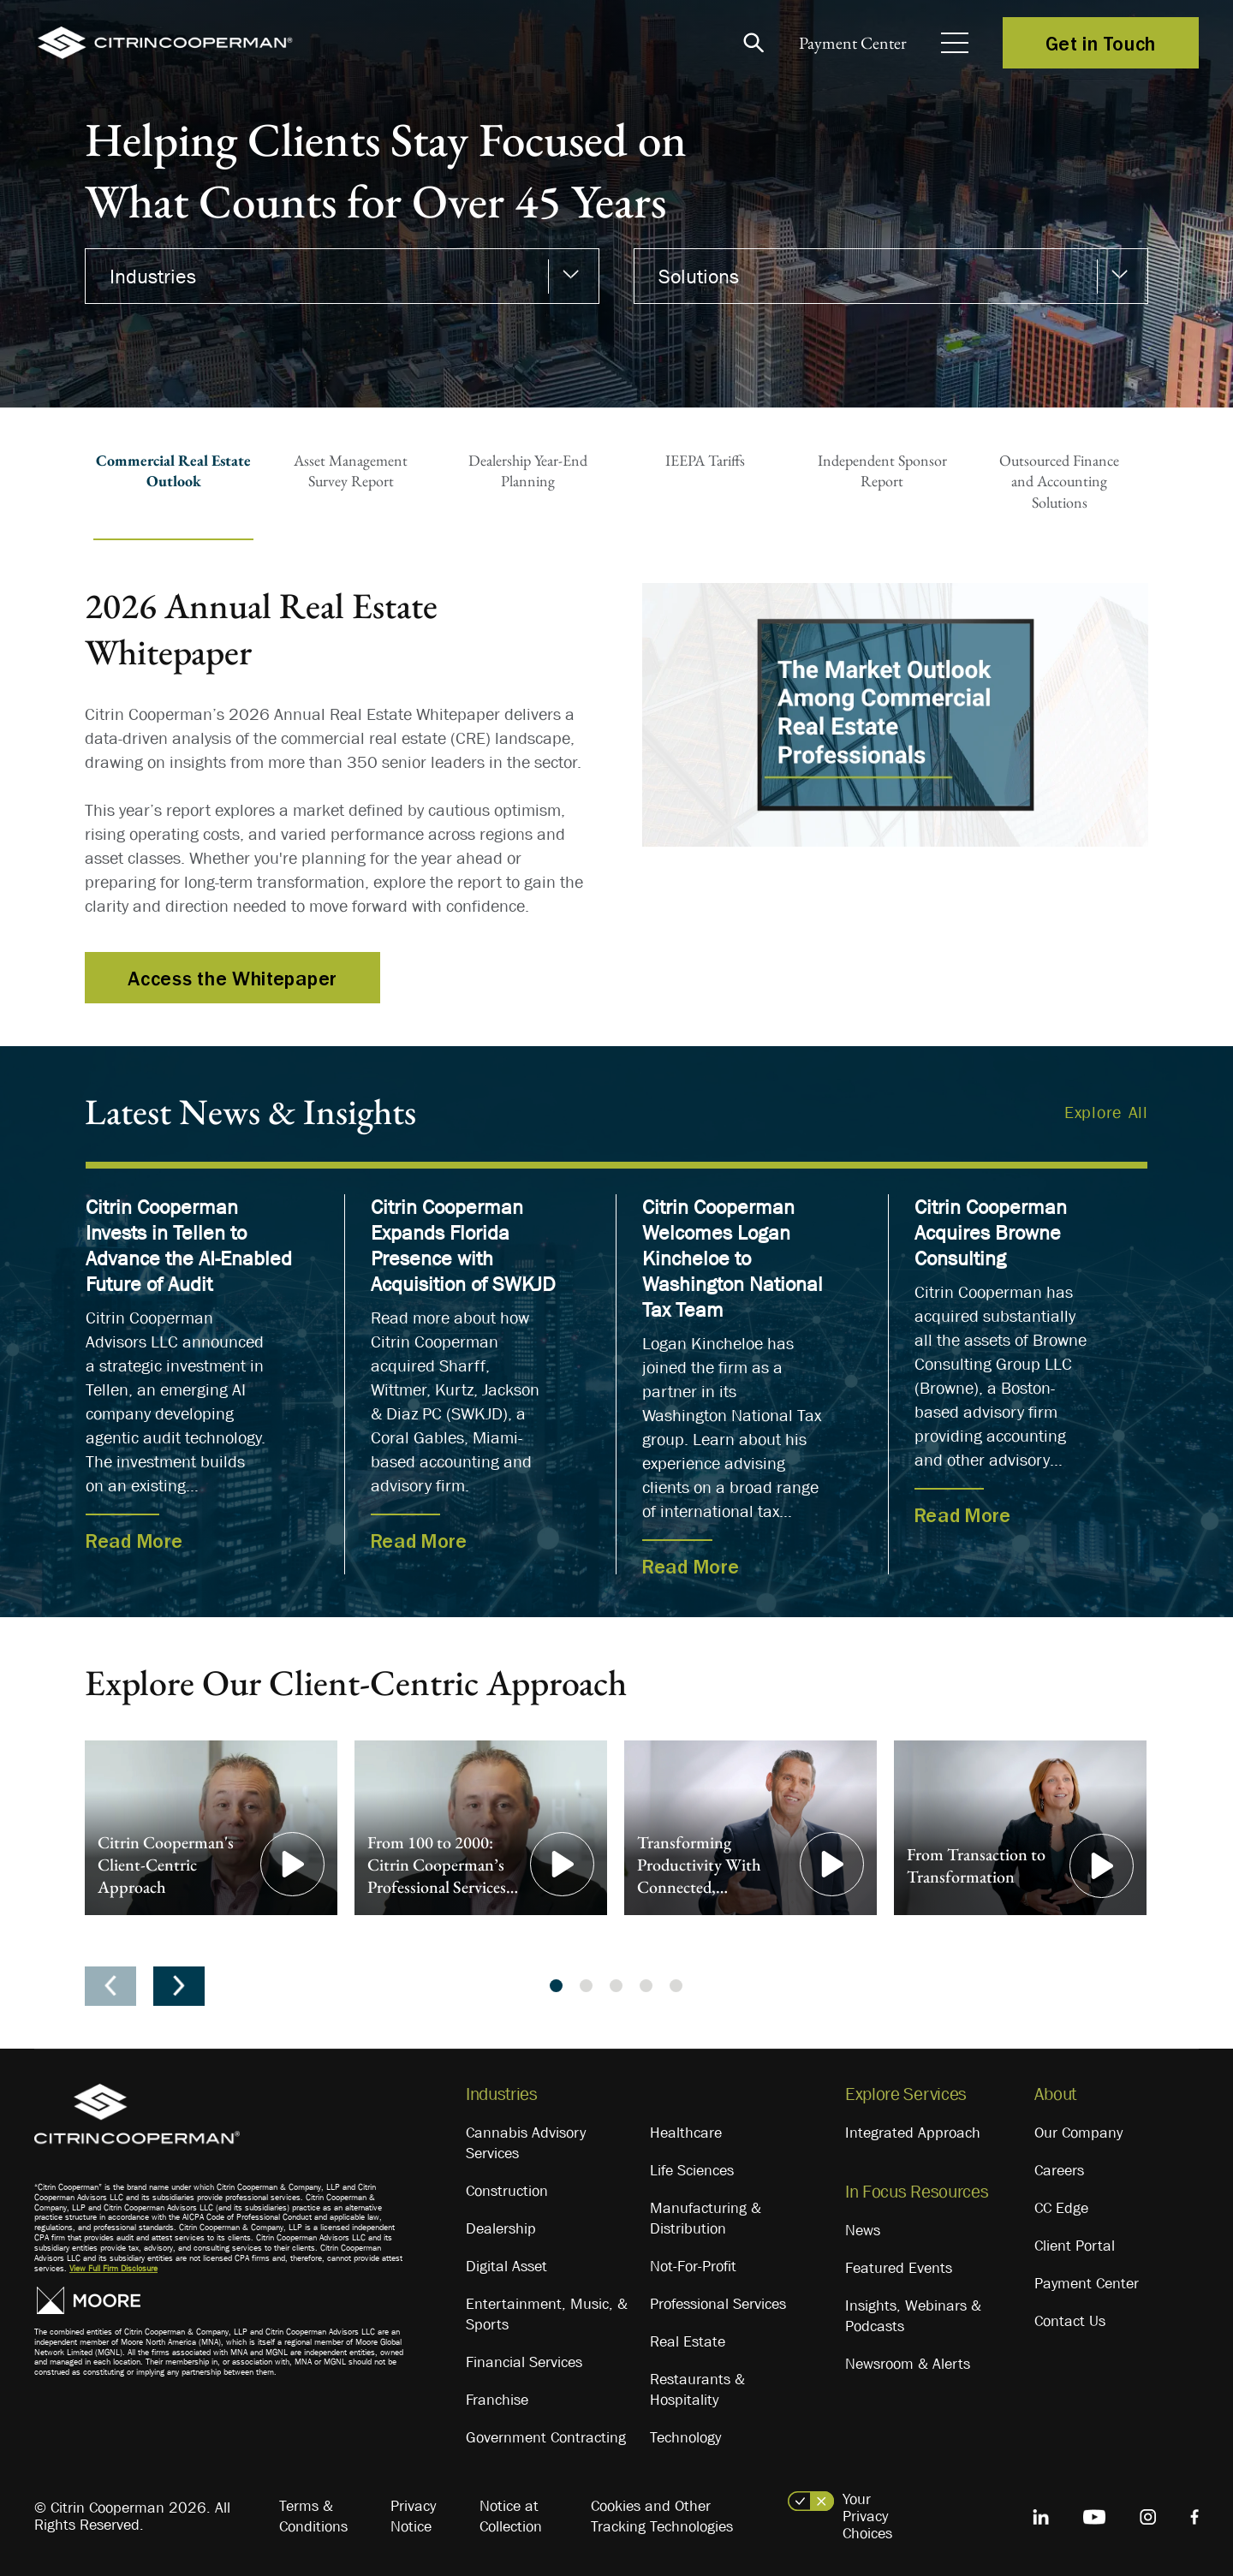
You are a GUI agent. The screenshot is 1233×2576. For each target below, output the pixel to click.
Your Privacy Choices (867, 2516)
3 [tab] (616, 1985)
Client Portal (1074, 2245)
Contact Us (1069, 2320)
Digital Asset (506, 2266)
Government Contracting (546, 2437)
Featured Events (898, 2267)
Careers (1059, 2170)
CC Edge (1061, 2207)
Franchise (497, 2399)
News (862, 2230)
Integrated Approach (912, 2132)
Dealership (501, 2228)
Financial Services (524, 2362)
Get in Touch (1100, 43)
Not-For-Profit (693, 2266)
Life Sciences (692, 2170)
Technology (685, 2437)
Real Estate (687, 2341)
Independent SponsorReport (882, 470)
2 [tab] (586, 1985)
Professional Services (718, 2303)
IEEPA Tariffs (705, 460)
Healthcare (686, 2132)
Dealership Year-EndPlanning (527, 470)
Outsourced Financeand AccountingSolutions (1059, 481)
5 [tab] (676, 1985)
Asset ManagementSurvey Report (351, 470)
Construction (507, 2190)
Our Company (1078, 2132)
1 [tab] (556, 1985)
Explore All (1106, 1112)
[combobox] (342, 276)
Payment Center (847, 43)
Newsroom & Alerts (907, 2363)
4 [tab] (646, 1985)
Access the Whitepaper (232, 978)
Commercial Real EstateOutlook (173, 470)
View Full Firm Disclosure (113, 2268)
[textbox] (333, 276)
